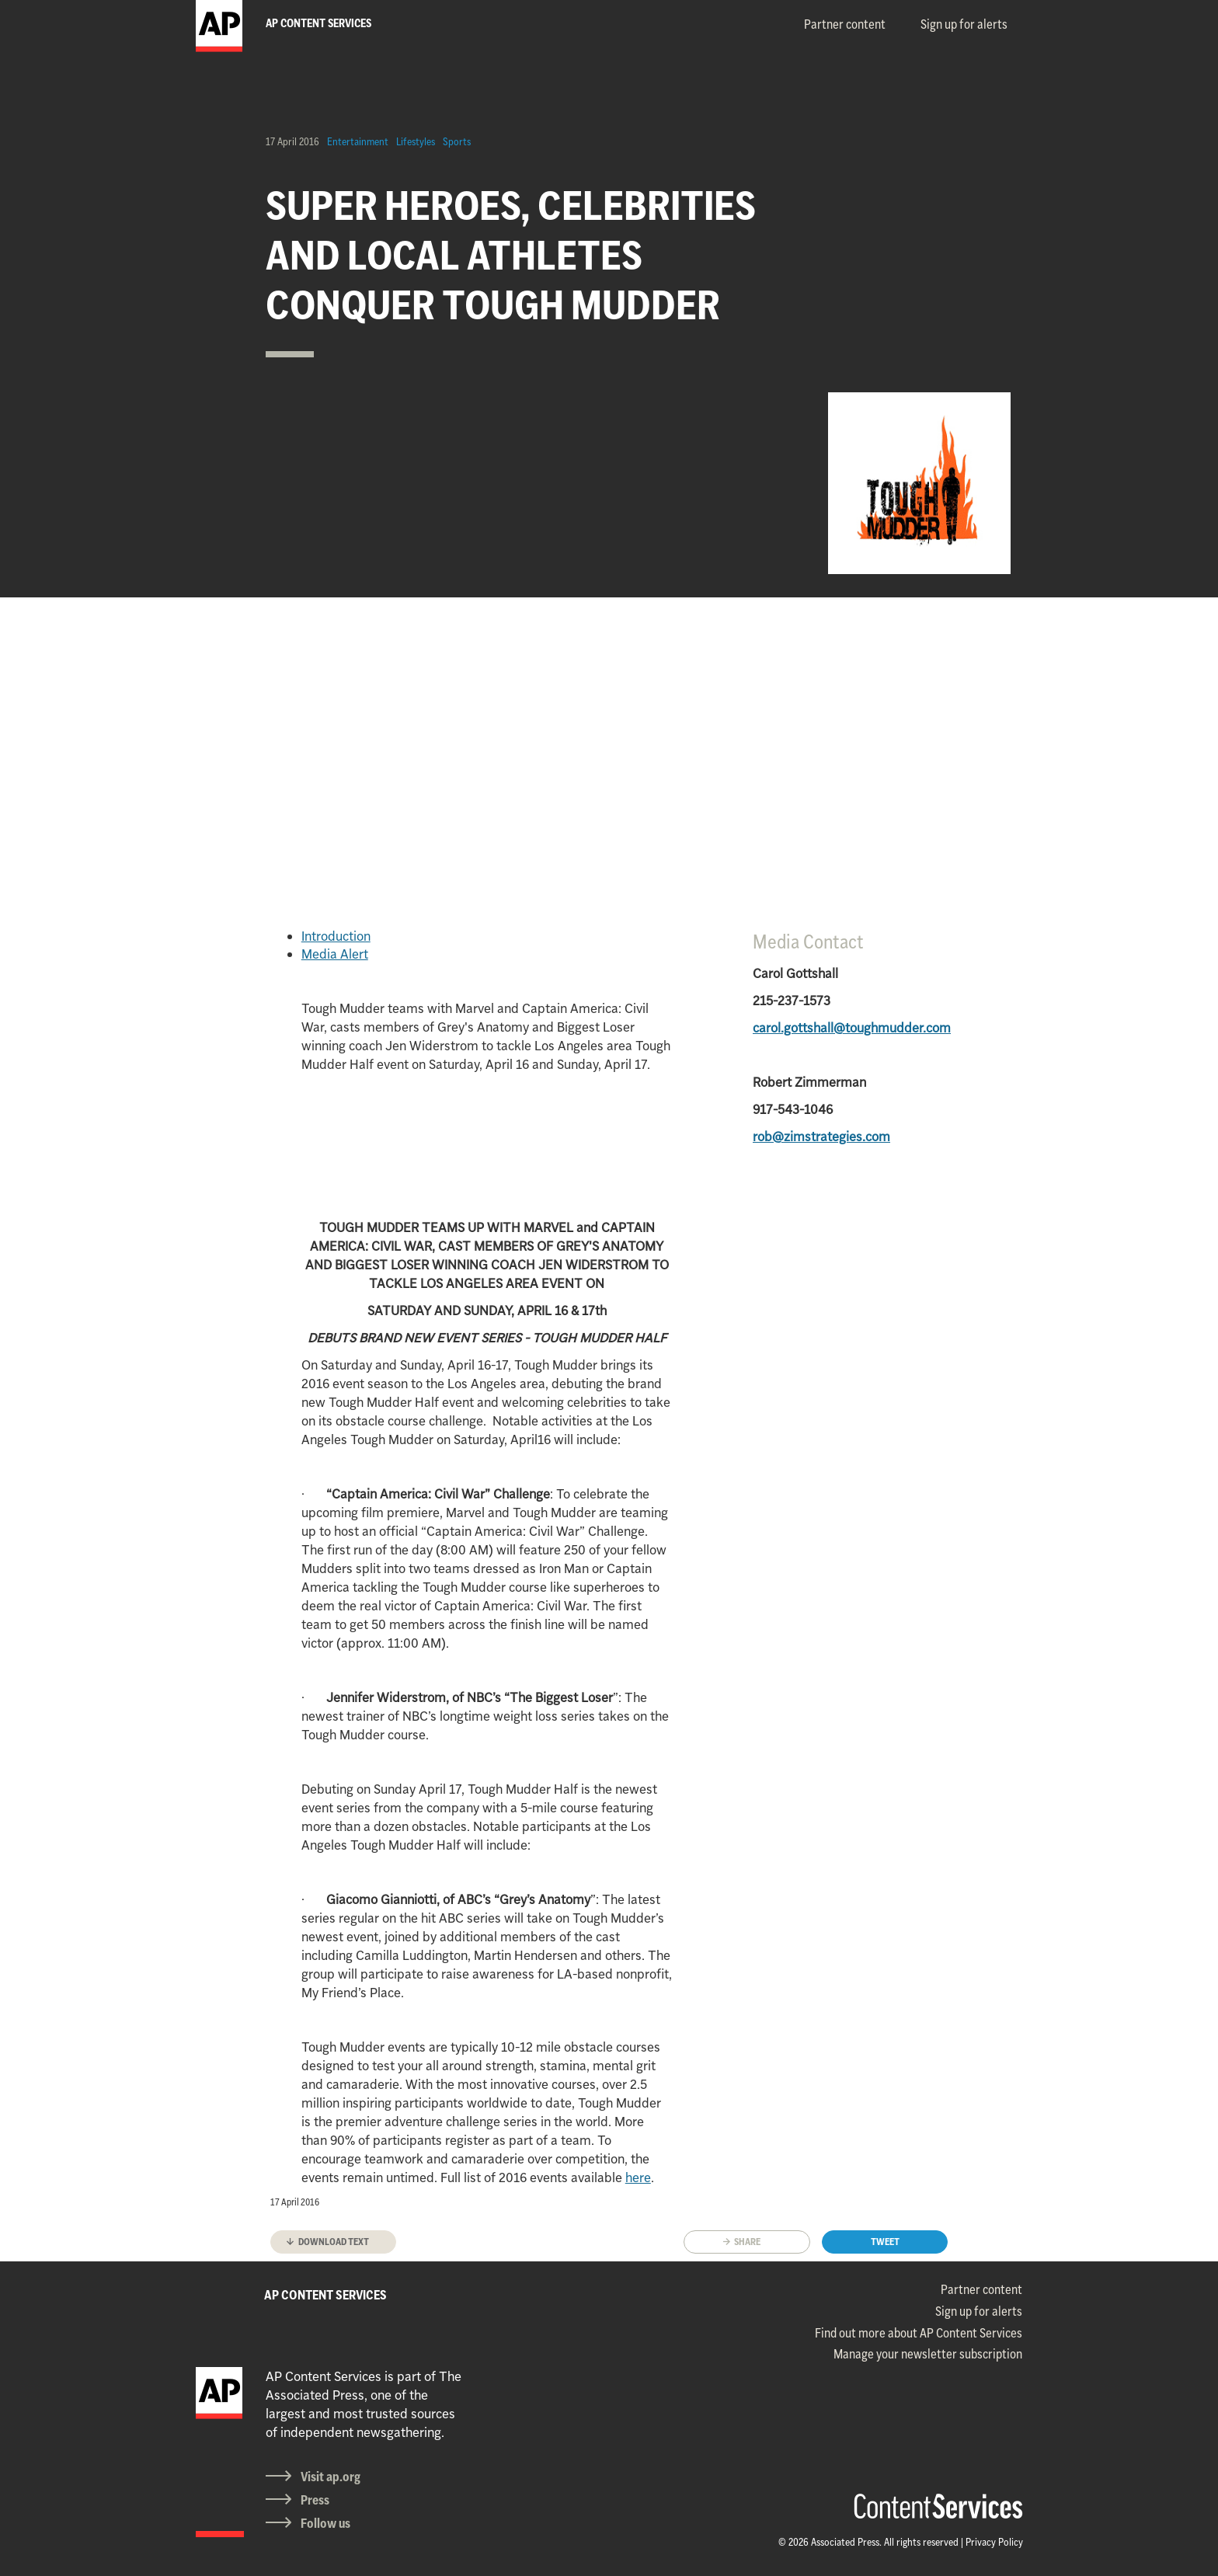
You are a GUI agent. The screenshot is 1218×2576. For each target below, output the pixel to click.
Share (747, 2241)
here (638, 2177)
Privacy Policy (994, 2542)
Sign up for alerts (963, 24)
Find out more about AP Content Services (918, 2332)
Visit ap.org (330, 2476)
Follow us (325, 2523)
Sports (457, 141)
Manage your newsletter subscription (927, 2353)
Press (315, 2500)
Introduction (336, 936)
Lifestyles (415, 141)
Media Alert (334, 954)
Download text (333, 2241)
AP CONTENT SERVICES (325, 2294)
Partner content (845, 24)
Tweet (885, 2241)
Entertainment (357, 141)
